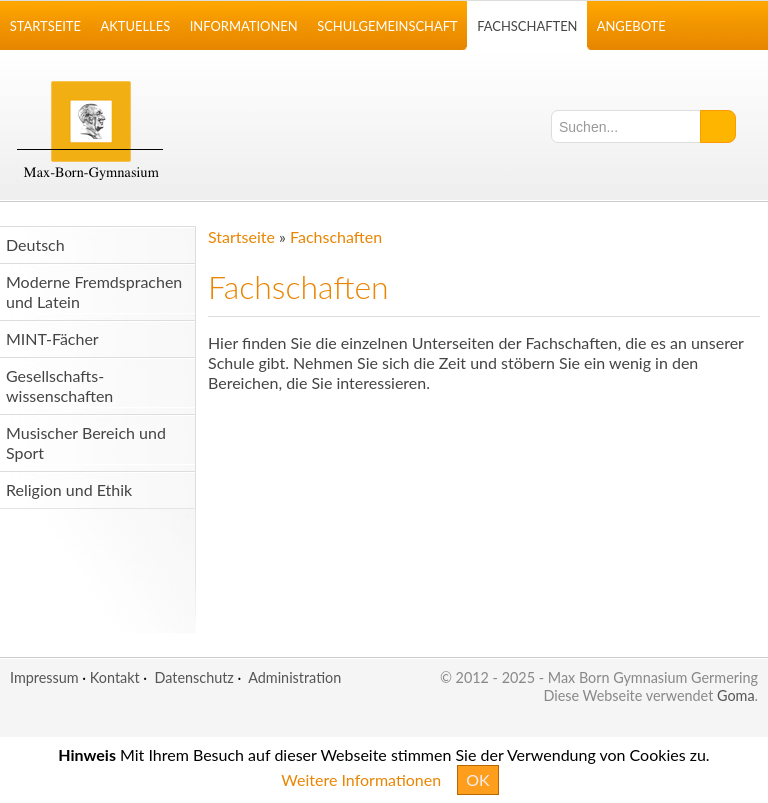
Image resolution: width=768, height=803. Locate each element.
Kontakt (115, 677)
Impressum (44, 677)
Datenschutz (193, 677)
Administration (294, 677)
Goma (736, 695)
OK (477, 779)
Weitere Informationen (361, 779)
